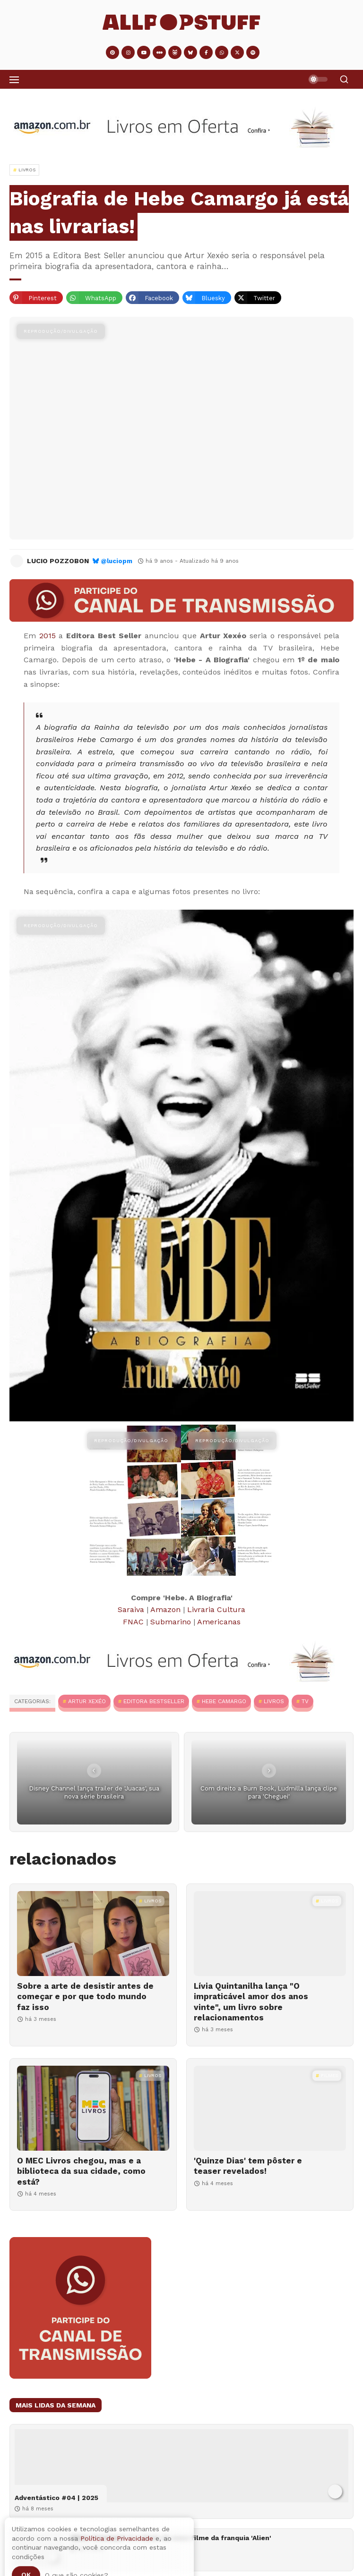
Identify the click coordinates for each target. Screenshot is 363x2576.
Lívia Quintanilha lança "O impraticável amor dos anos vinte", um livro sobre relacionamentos (251, 2001)
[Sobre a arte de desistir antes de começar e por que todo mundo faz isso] (93, 1933)
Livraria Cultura (216, 1609)
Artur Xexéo (87, 1701)
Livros (274, 1701)
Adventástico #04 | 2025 (56, 2497)
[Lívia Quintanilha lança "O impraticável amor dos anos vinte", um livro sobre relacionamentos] (270, 1933)
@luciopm (116, 561)
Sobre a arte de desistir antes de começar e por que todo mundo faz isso (85, 1996)
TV (305, 1701)
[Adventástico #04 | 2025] (181, 2465)
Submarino (170, 1621)
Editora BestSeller (153, 1701)
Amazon (165, 1609)
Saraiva (131, 1609)
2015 (47, 635)
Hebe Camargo (224, 1701)
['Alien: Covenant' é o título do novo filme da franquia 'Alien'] (39, 2550)
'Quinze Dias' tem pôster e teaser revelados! (248, 2166)
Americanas (219, 1621)
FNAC (133, 1621)
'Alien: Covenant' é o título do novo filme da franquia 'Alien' (170, 2538)
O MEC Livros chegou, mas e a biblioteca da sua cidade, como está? (81, 2171)
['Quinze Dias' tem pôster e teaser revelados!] (270, 2108)
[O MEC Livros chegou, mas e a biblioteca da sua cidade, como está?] (93, 2108)
